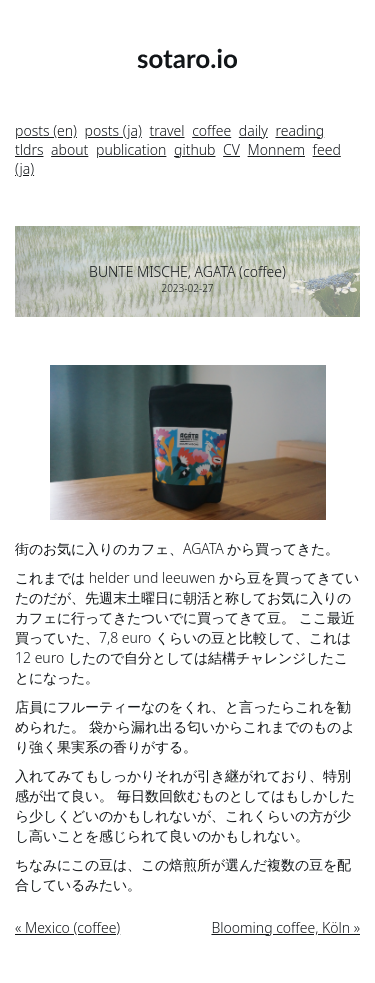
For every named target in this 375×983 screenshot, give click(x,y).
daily (253, 130)
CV (231, 149)
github (194, 149)
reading (299, 130)
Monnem (276, 149)
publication (131, 149)
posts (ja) (113, 130)
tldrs (29, 149)
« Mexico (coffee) (67, 927)
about (69, 149)
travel (166, 130)
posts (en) (46, 130)
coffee (211, 130)
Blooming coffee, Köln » (285, 927)
